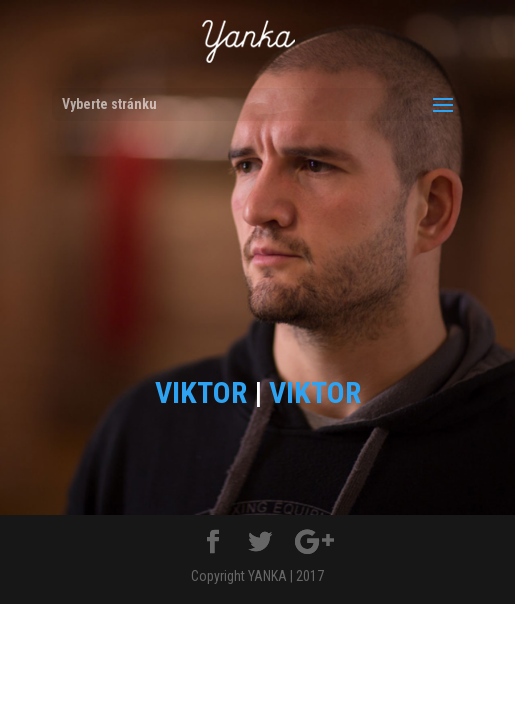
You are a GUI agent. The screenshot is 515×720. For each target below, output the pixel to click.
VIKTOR (201, 392)
